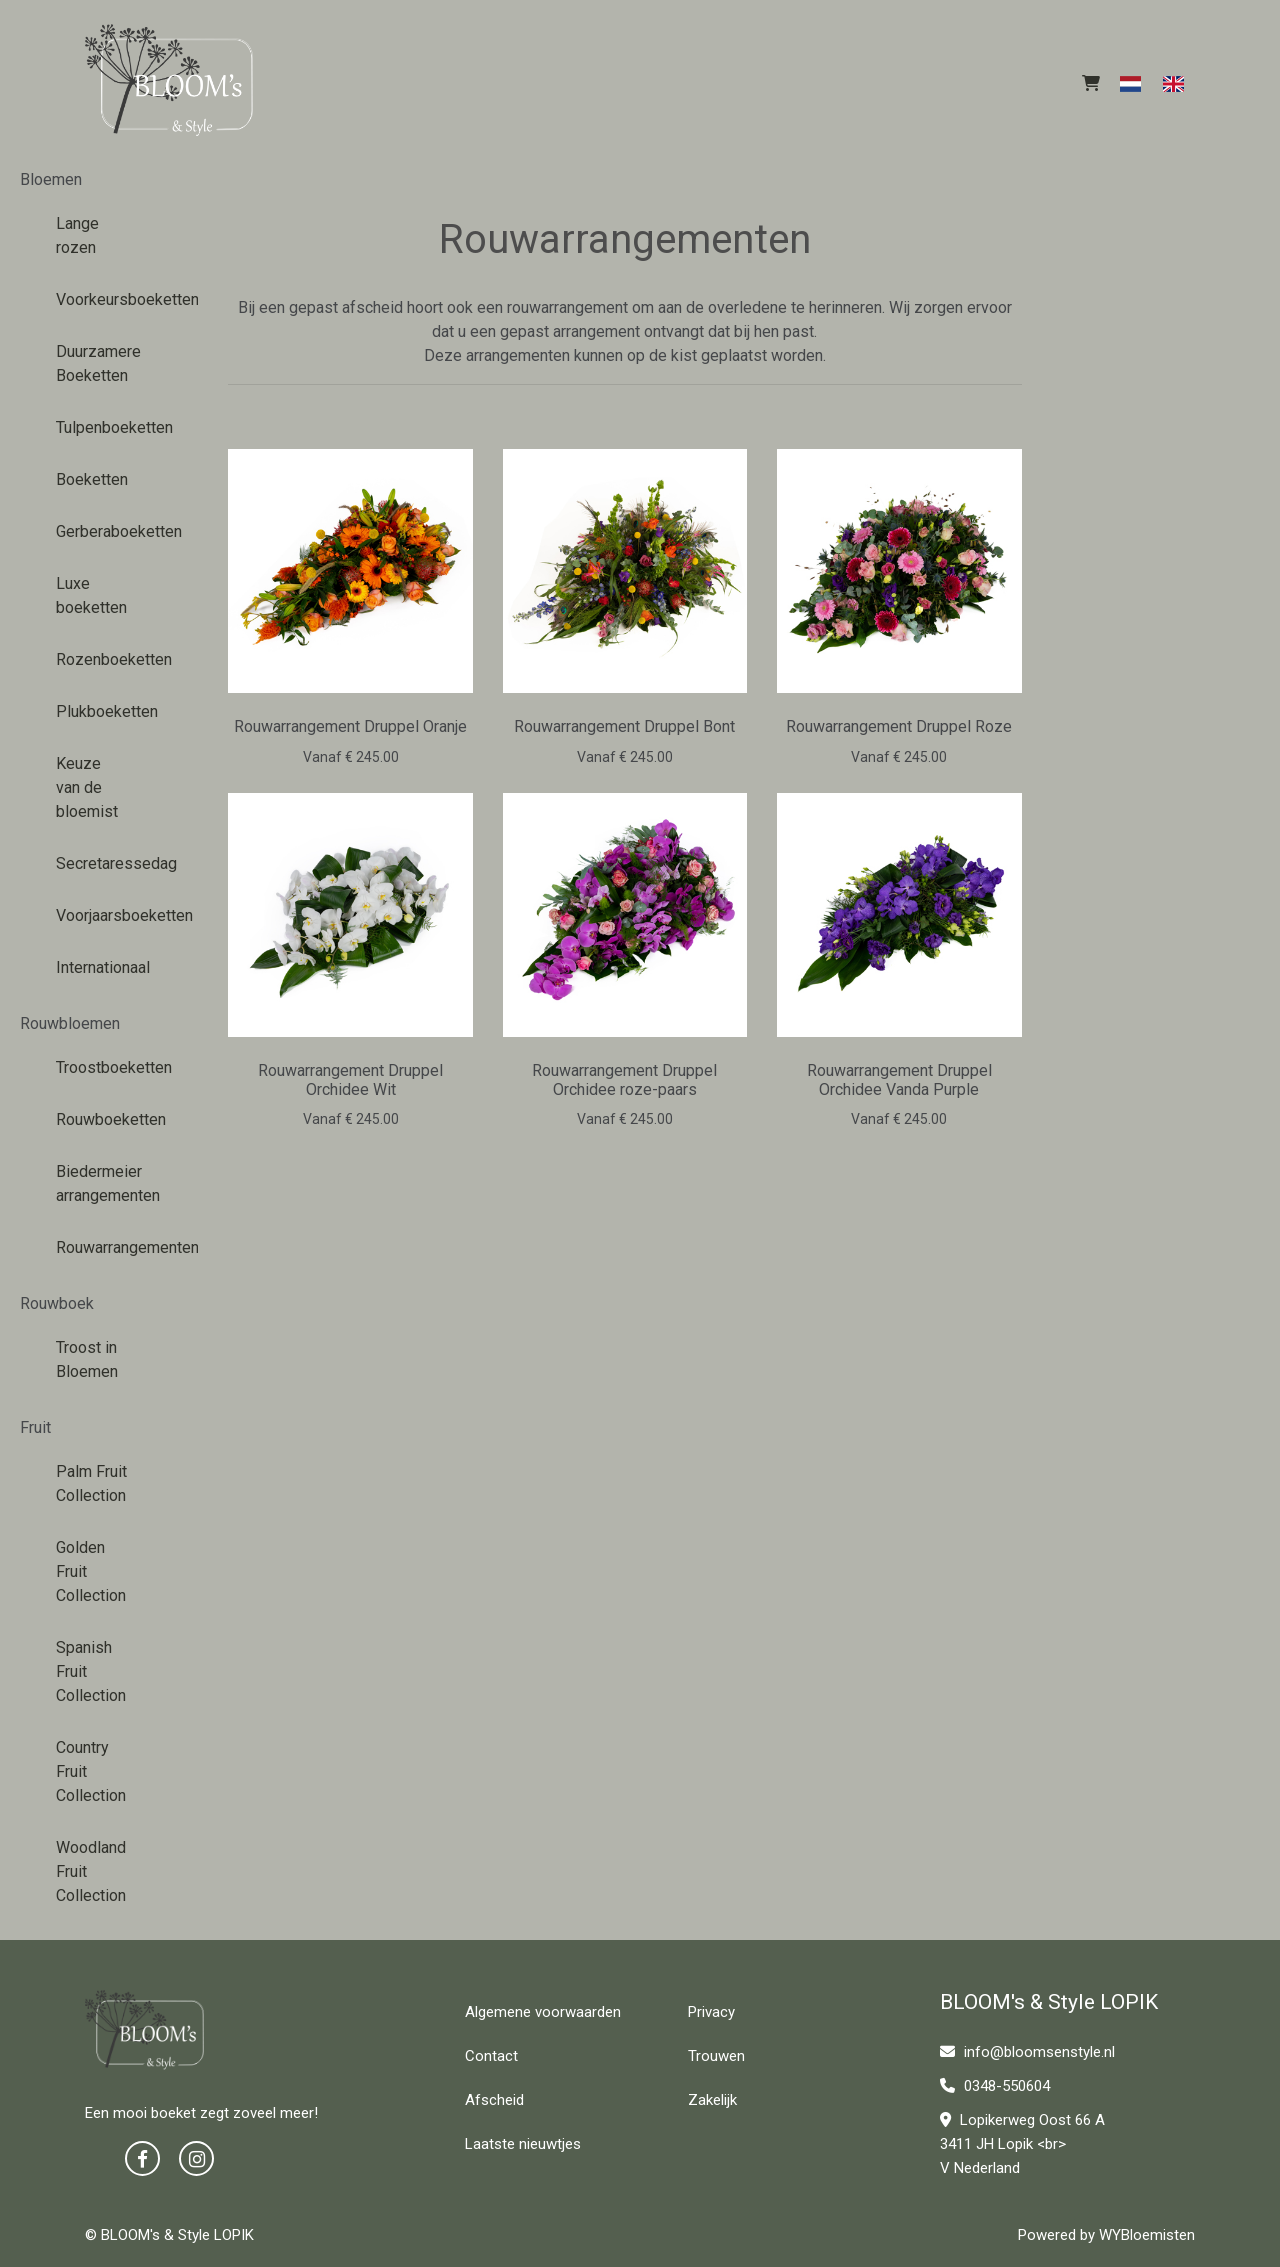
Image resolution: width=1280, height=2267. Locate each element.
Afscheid (494, 2100)
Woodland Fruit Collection (91, 1871)
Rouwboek (57, 1303)
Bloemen (51, 179)
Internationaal (99, 967)
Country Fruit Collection (91, 1771)
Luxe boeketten (91, 595)
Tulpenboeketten (99, 427)
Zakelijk (712, 2100)
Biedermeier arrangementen (99, 1183)
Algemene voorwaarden (543, 2012)
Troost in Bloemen (87, 1359)
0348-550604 (995, 2086)
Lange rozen (77, 235)
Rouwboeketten (99, 1119)
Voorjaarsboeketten (99, 915)
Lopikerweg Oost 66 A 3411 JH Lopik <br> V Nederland (1022, 2144)
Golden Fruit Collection (91, 1571)
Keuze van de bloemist (87, 787)
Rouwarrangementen (99, 1247)
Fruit (35, 1427)
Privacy (711, 2012)
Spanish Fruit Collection (91, 1671)
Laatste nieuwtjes (523, 2144)
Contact (491, 2056)
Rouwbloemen (70, 1023)
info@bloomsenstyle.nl (1027, 2052)
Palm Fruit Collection (91, 1483)
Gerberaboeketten (99, 531)
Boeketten (92, 479)
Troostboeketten (99, 1067)
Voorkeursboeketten (99, 299)
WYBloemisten (1147, 2235)
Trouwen (716, 2056)
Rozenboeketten (99, 659)
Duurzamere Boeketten (98, 363)
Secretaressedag (99, 863)
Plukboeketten (99, 711)
